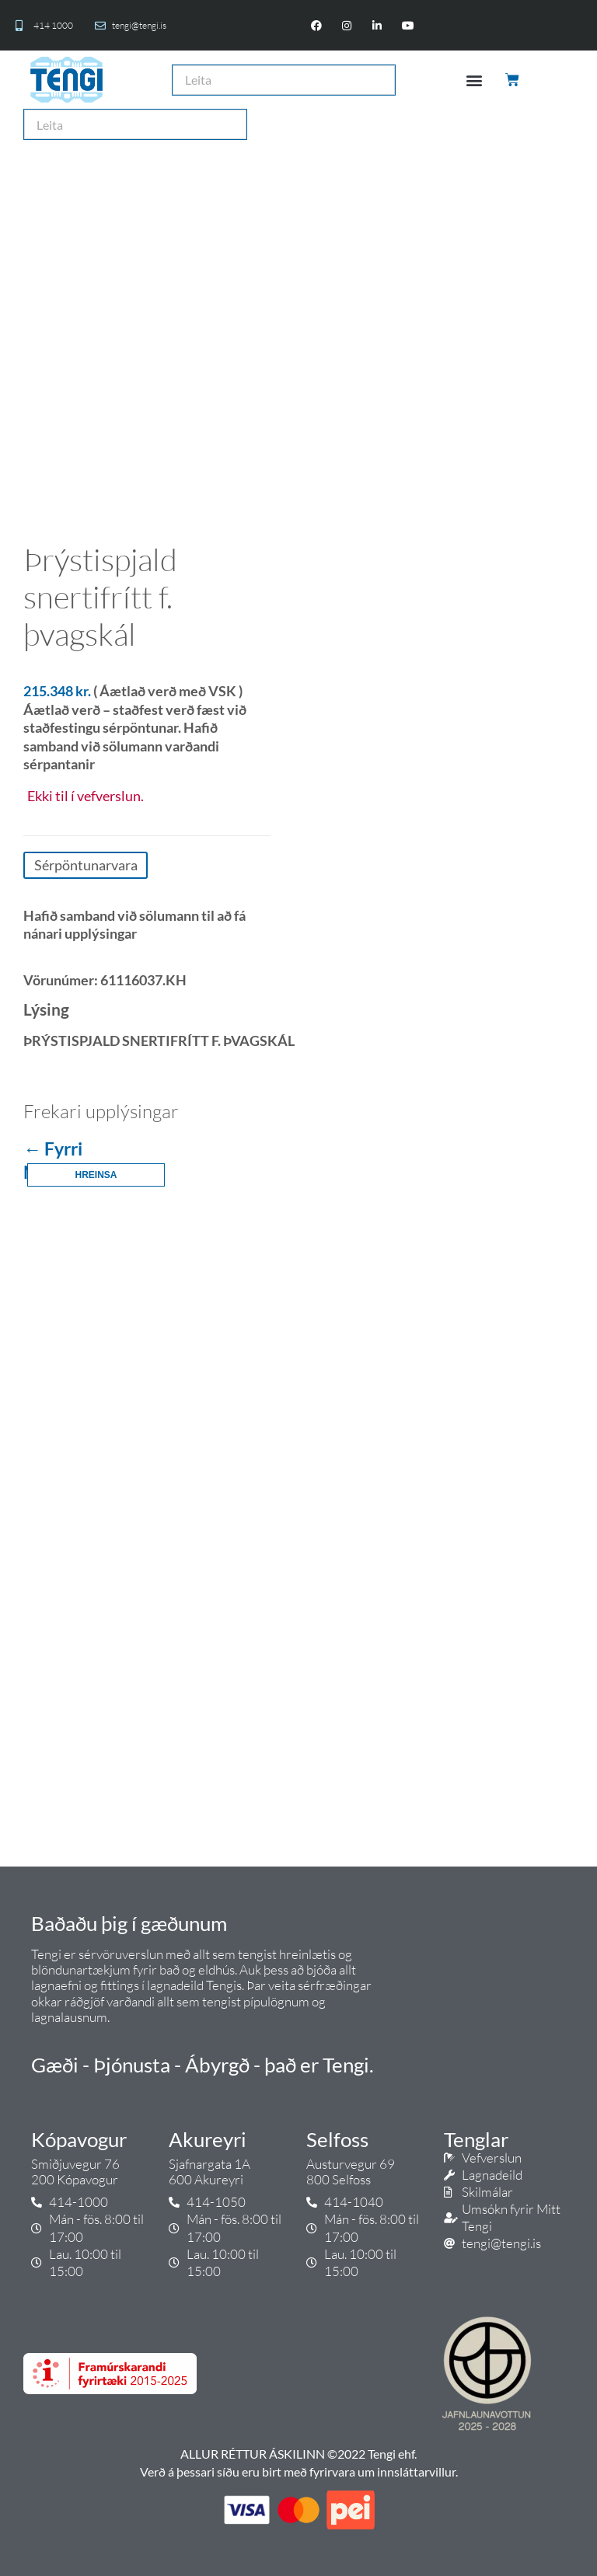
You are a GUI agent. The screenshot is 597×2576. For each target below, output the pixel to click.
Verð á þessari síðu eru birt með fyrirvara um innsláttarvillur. (299, 2471)
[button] (474, 79)
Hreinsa (96, 1174)
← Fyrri (52, 1148)
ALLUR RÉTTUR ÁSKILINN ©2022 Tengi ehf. (298, 2453)
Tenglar (476, 2139)
